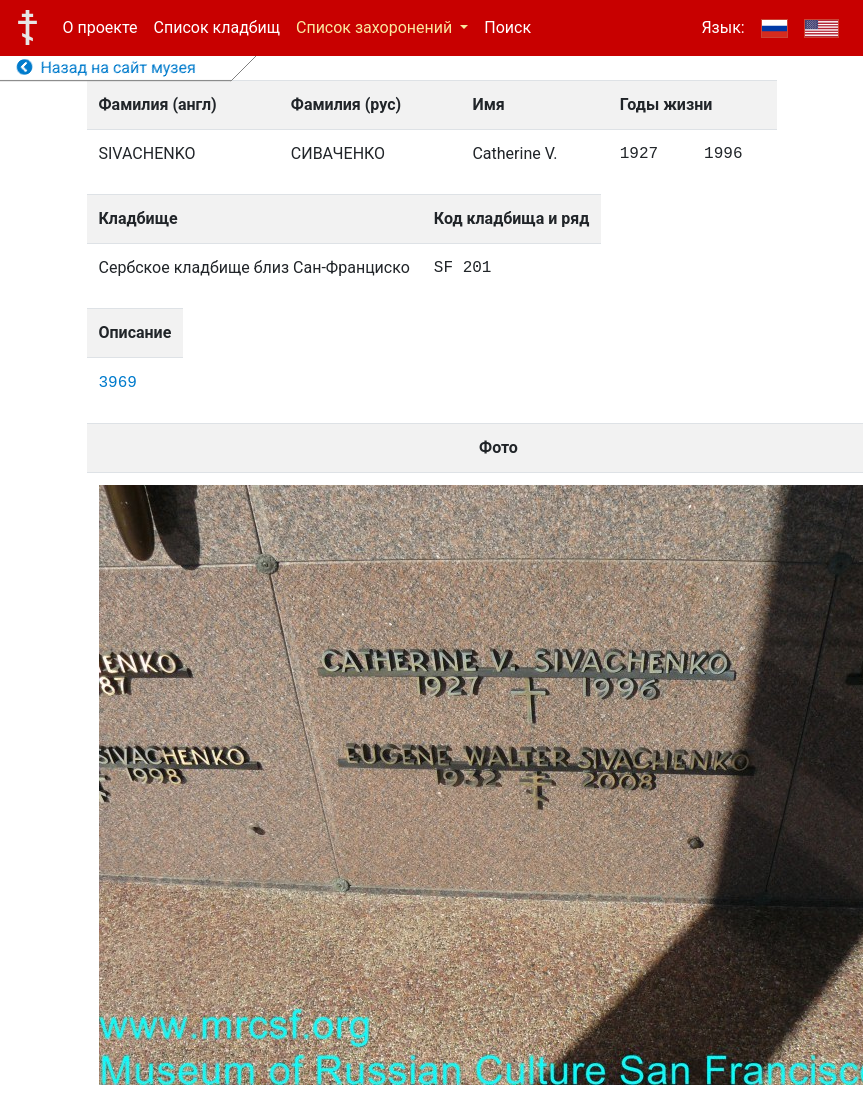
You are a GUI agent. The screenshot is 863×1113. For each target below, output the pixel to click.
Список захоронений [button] (376, 27)
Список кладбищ (217, 27)
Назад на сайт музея (106, 67)
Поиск (507, 27)
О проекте (100, 27)
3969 (118, 383)
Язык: (722, 27)
